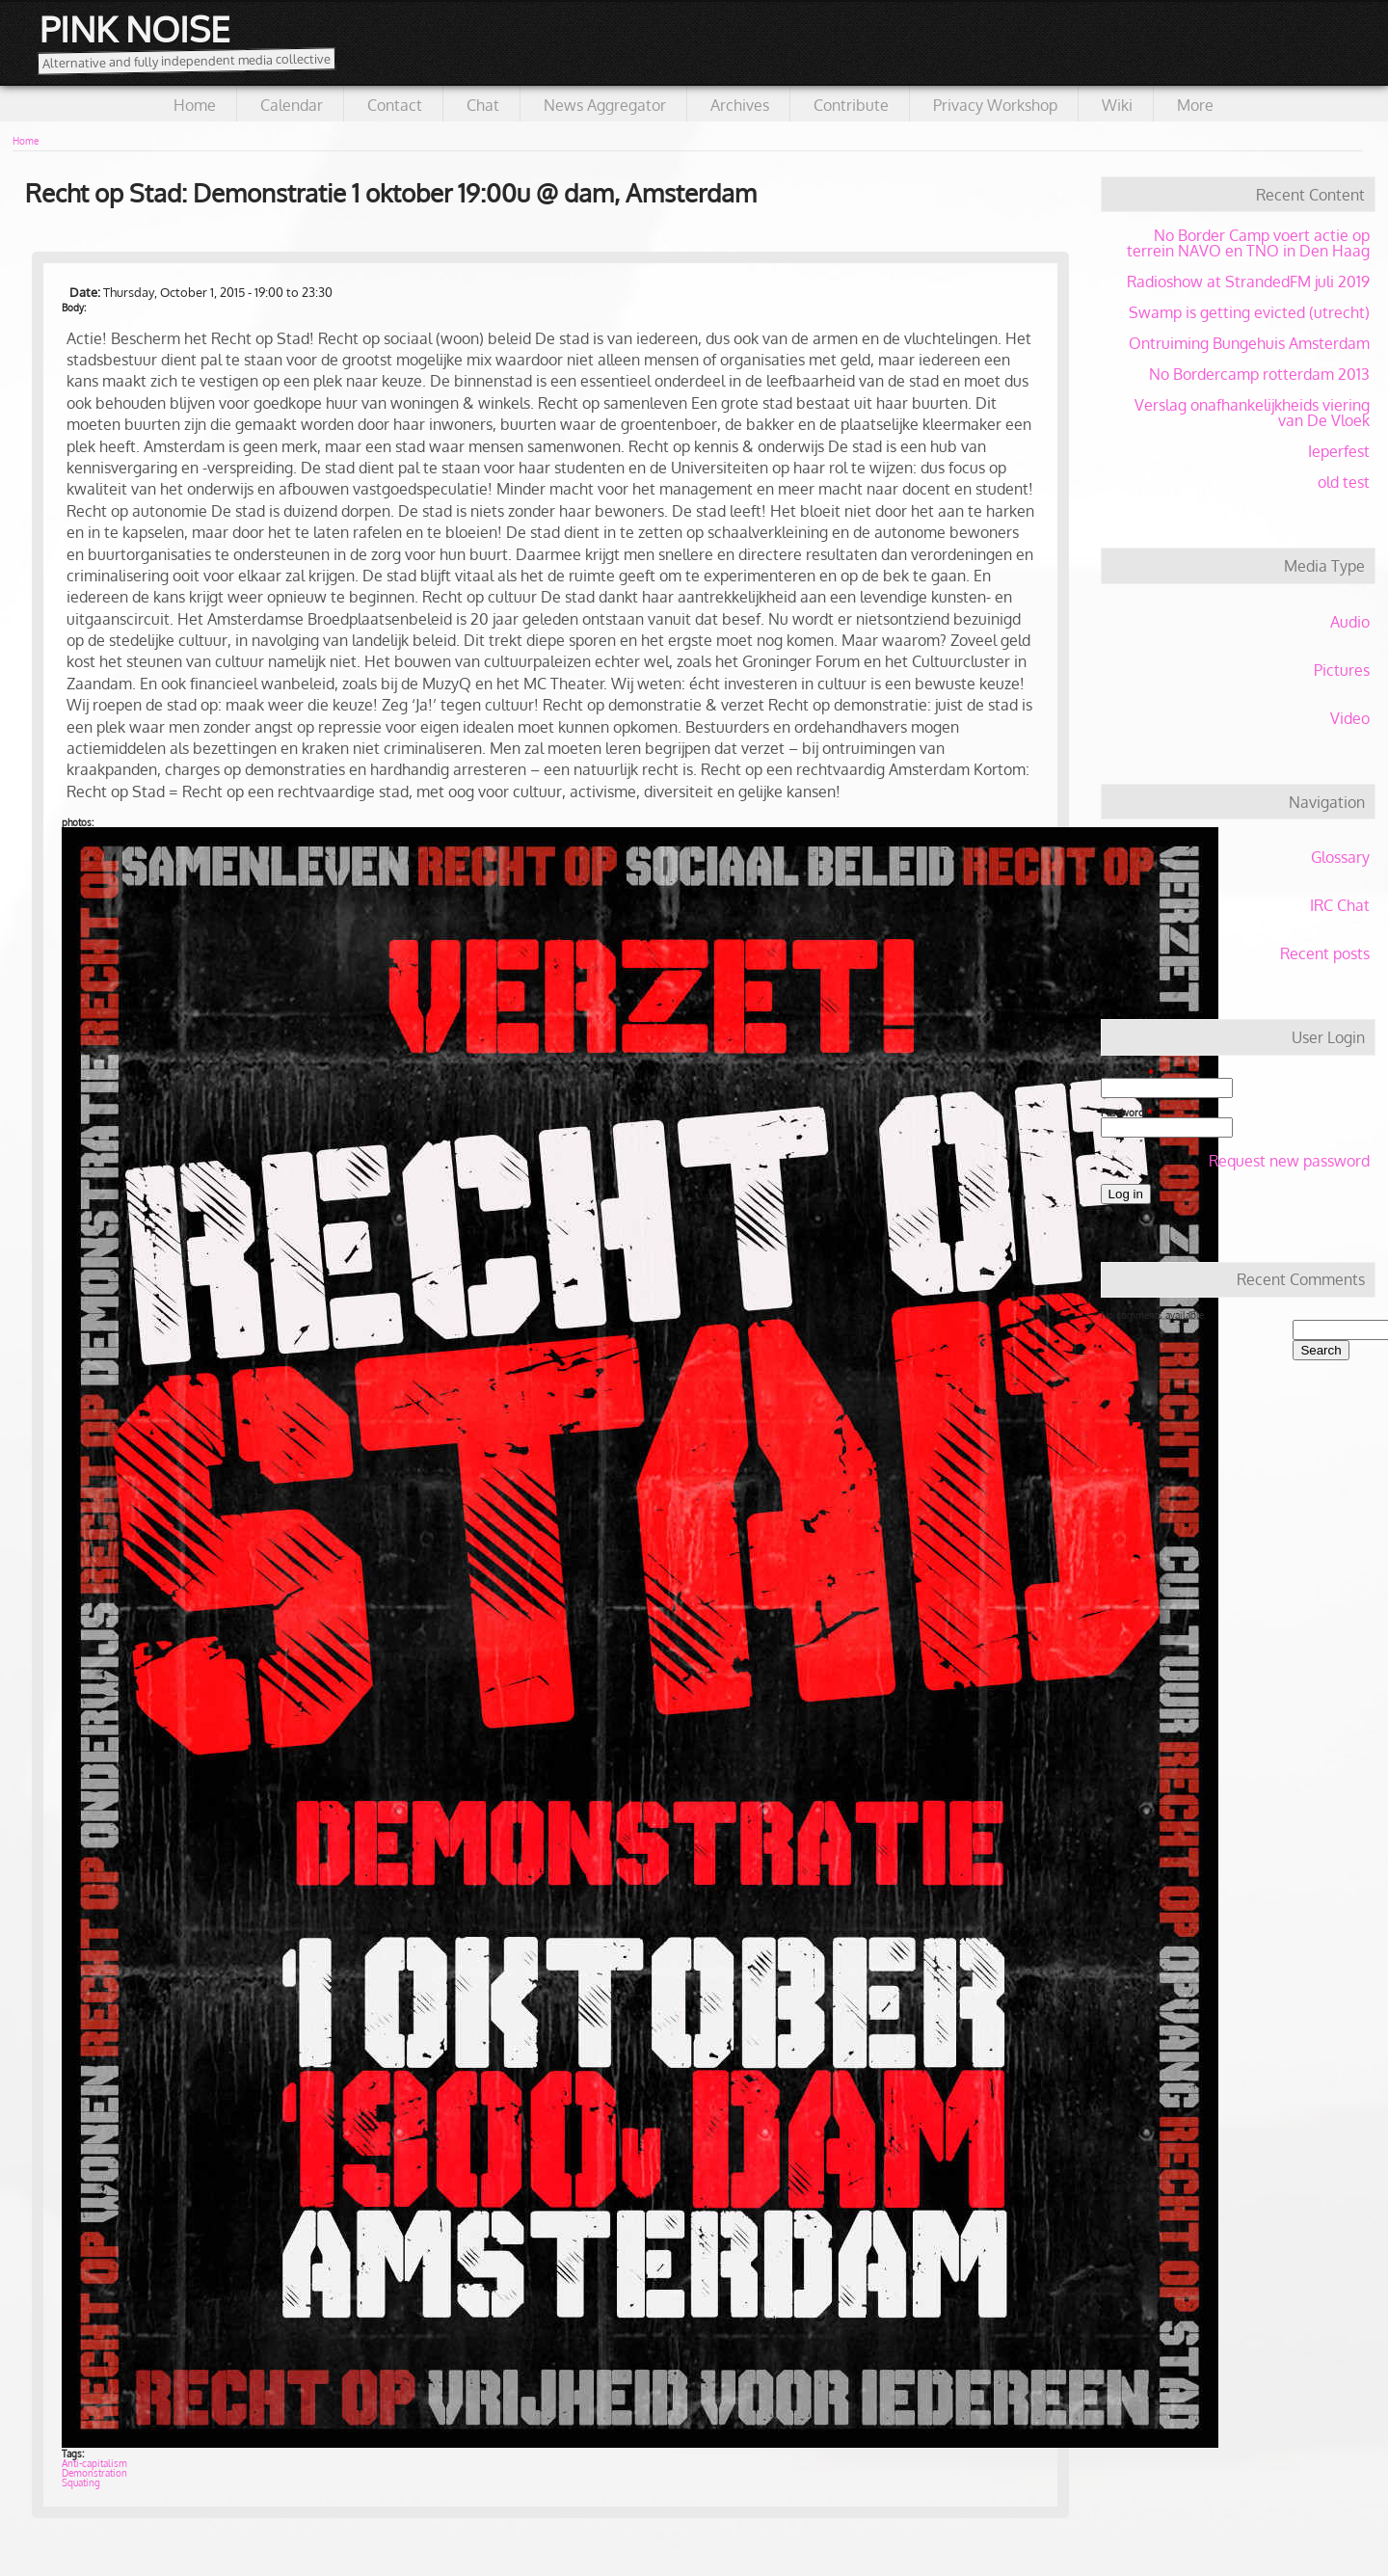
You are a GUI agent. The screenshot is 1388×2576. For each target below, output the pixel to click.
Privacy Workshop (995, 105)
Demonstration (94, 2473)
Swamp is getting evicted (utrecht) (1249, 312)
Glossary (1340, 857)
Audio (1350, 622)
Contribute (851, 105)
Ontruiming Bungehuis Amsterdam (1249, 343)
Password (1126, 1112)
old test (1344, 482)
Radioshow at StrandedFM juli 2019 (1248, 281)
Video (1350, 718)
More (1195, 105)
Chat (483, 105)
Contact (394, 105)
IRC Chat (1340, 905)
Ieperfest (1339, 451)
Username (1127, 1073)
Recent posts (1325, 953)
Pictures (1342, 670)
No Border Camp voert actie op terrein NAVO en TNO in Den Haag (1248, 243)
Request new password (1289, 1160)
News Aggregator (605, 105)
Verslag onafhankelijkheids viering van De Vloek (1252, 412)
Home (195, 105)
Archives (739, 105)
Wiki (1117, 105)
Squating (81, 2482)
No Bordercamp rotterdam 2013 (1259, 374)
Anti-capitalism (94, 2463)
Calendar (291, 105)
